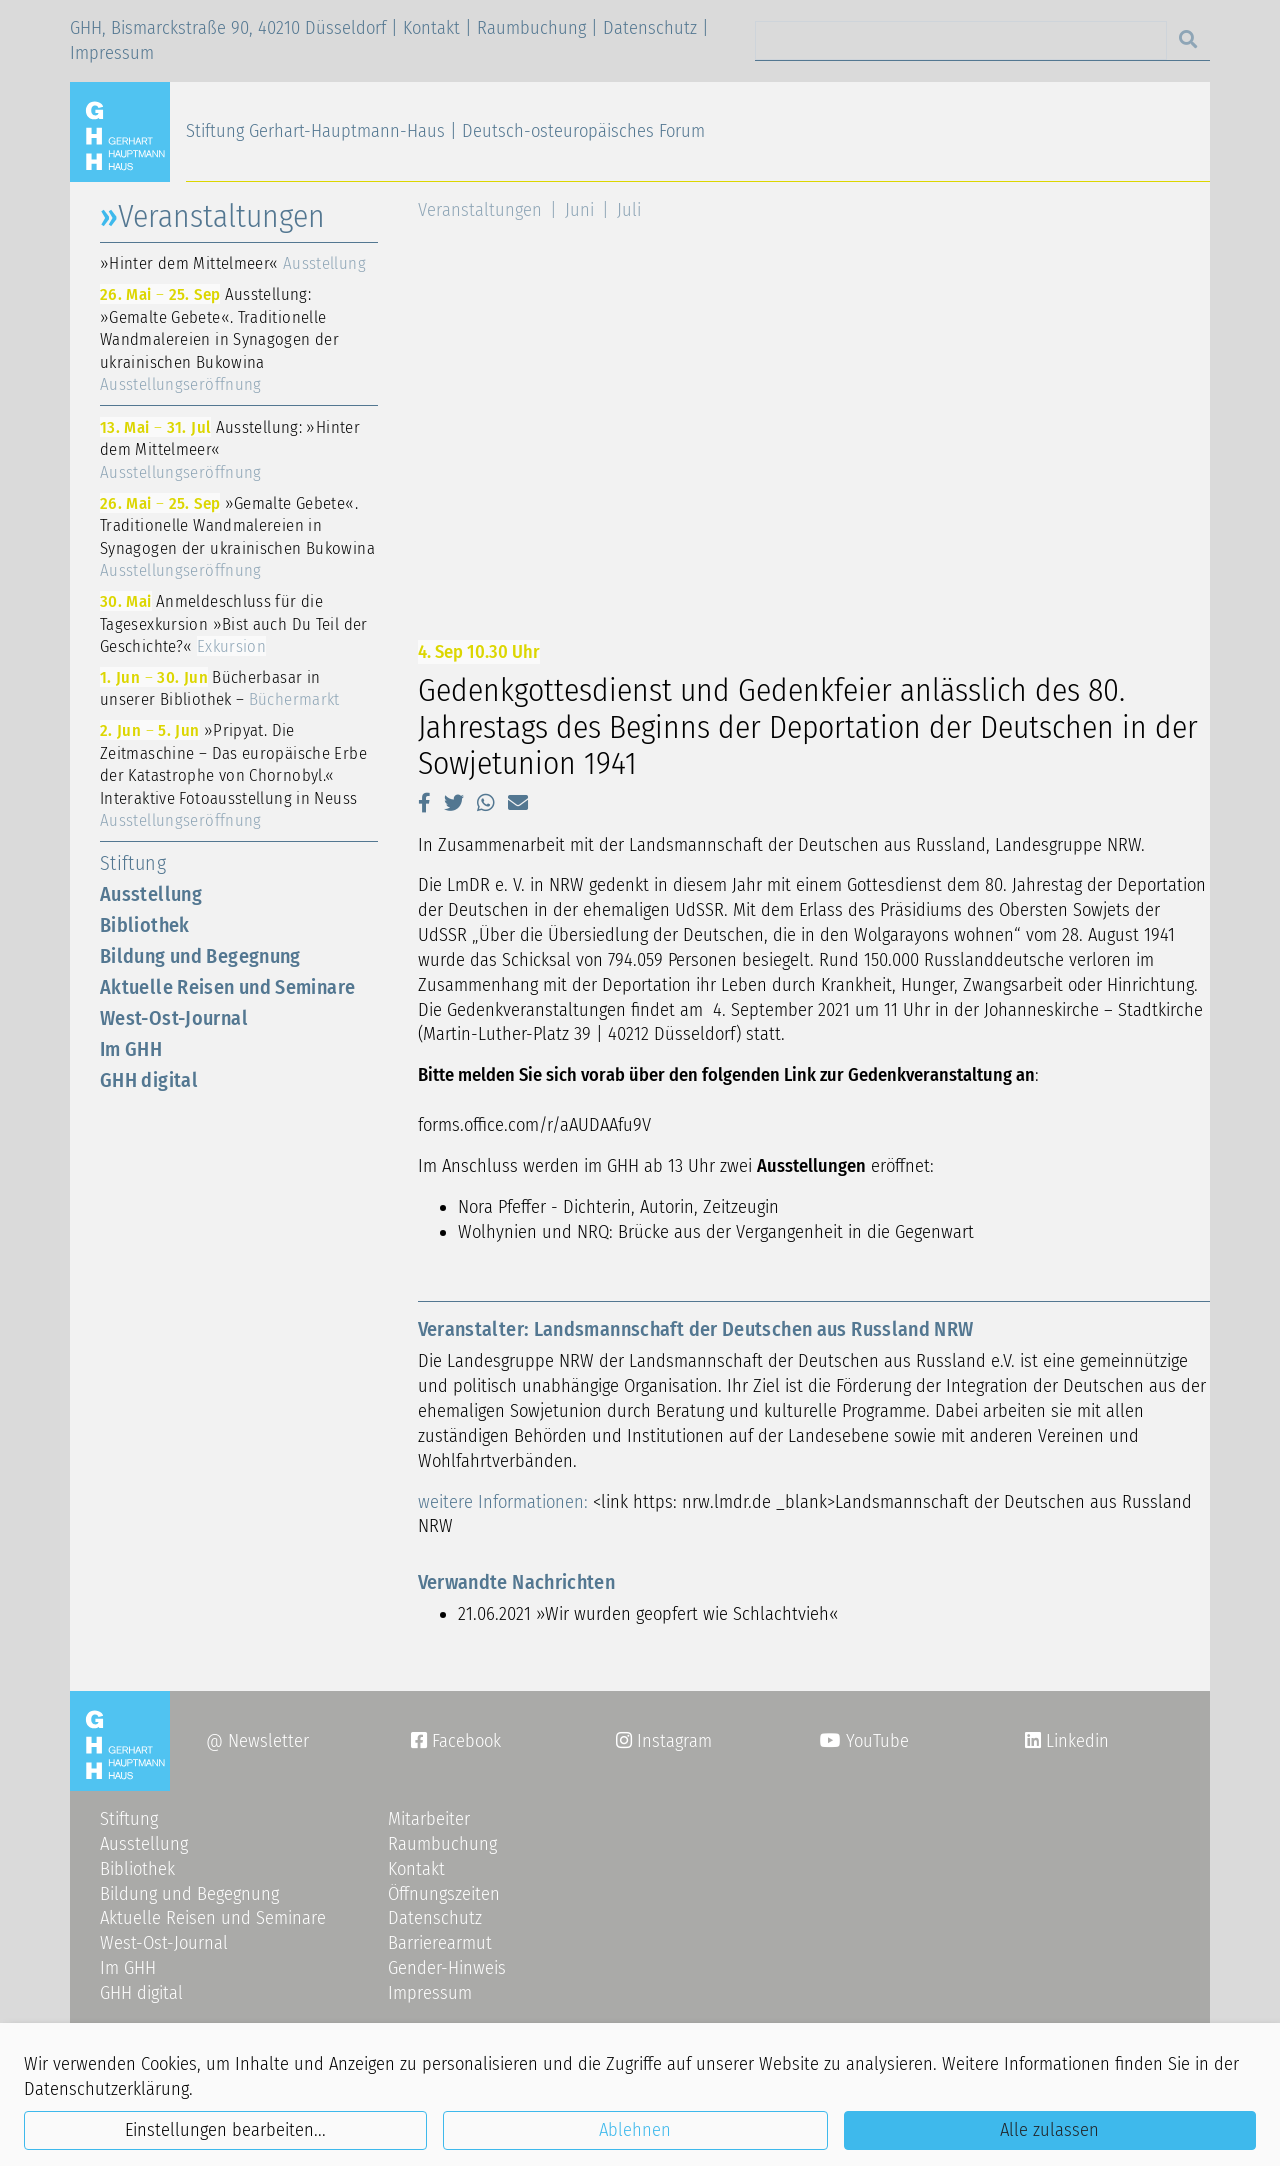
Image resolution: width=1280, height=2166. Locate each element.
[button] (424, 803)
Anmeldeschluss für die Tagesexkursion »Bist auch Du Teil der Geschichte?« (234, 623)
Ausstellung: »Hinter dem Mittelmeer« (230, 449)
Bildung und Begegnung (200, 956)
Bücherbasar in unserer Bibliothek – (220, 688)
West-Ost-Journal (174, 1018)
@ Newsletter (257, 1741)
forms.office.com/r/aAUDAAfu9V (534, 1125)
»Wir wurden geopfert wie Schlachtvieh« (687, 1614)
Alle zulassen (1049, 2130)
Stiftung (133, 863)
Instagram (664, 1741)
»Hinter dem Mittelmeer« (233, 263)
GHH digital (149, 1080)
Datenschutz (650, 28)
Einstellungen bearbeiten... (225, 2130)
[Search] (961, 40)
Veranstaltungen (480, 210)
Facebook (456, 1741)
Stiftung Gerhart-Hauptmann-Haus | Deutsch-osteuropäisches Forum (445, 131)
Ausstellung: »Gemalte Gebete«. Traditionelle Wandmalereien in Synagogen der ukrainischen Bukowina (219, 339)
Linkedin (1075, 1741)
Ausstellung (151, 894)
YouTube (864, 1741)
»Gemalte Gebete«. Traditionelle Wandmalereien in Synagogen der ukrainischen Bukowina (237, 537)
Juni (579, 210)
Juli (629, 210)
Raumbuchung (531, 28)
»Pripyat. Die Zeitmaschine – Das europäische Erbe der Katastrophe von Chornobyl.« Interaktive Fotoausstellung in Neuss (233, 775)
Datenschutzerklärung (106, 2089)
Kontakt (431, 28)
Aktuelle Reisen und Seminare (227, 987)
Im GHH (131, 1049)
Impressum (112, 53)
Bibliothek (145, 925)
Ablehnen (635, 2130)
